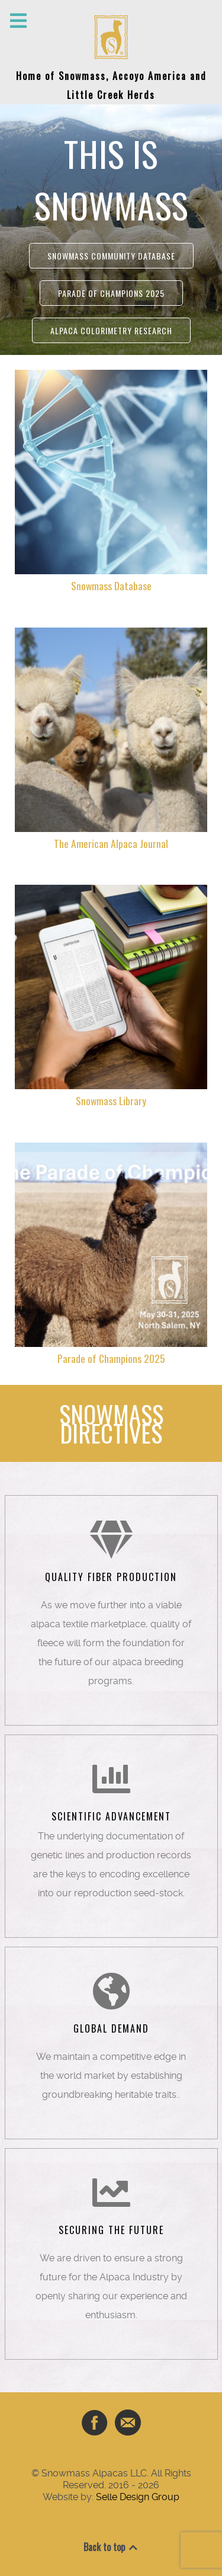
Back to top (111, 2547)
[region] (111, 229)
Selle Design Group (137, 2497)
